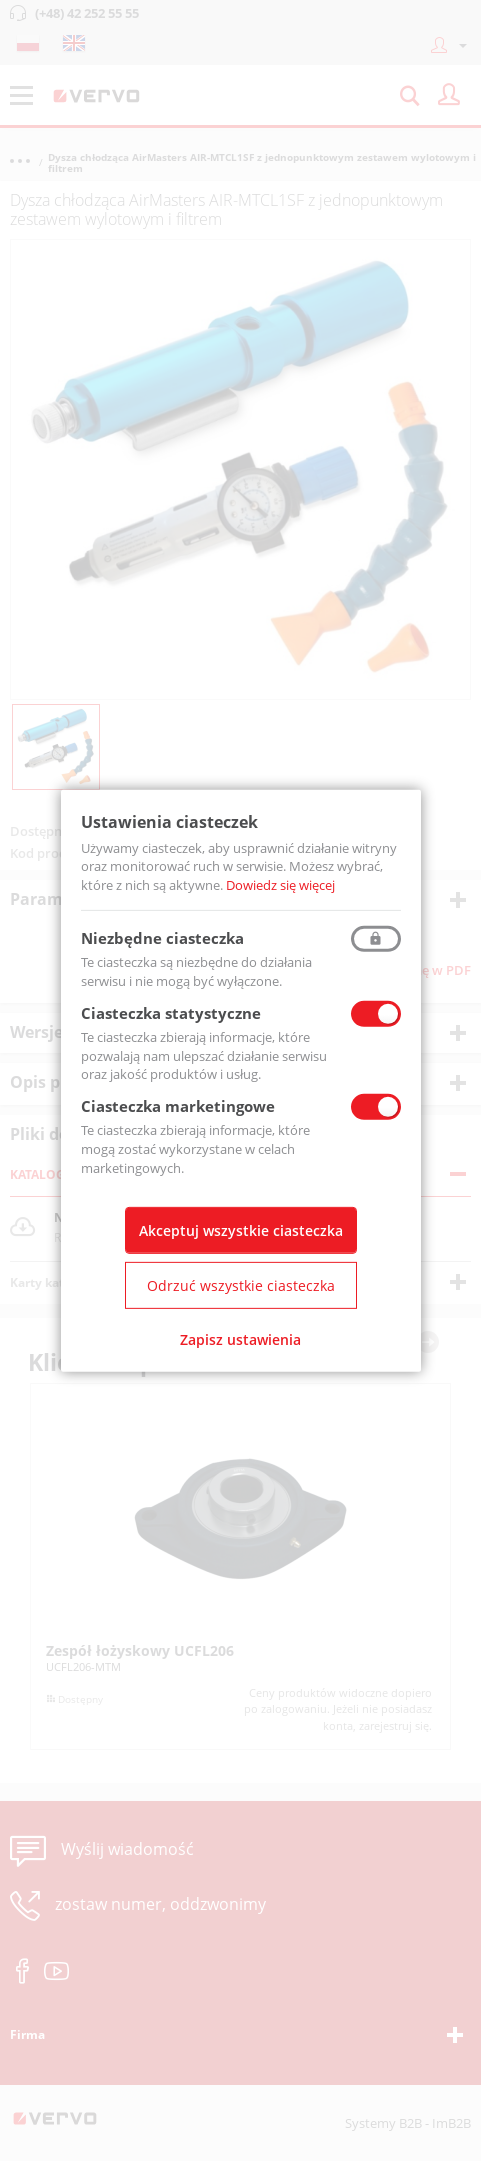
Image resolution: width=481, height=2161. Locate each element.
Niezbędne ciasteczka (162, 938)
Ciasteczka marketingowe (178, 1106)
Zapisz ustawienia (240, 1339)
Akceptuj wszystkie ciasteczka (241, 1230)
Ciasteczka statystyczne (171, 1013)
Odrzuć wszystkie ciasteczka (241, 1285)
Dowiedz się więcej (280, 885)
